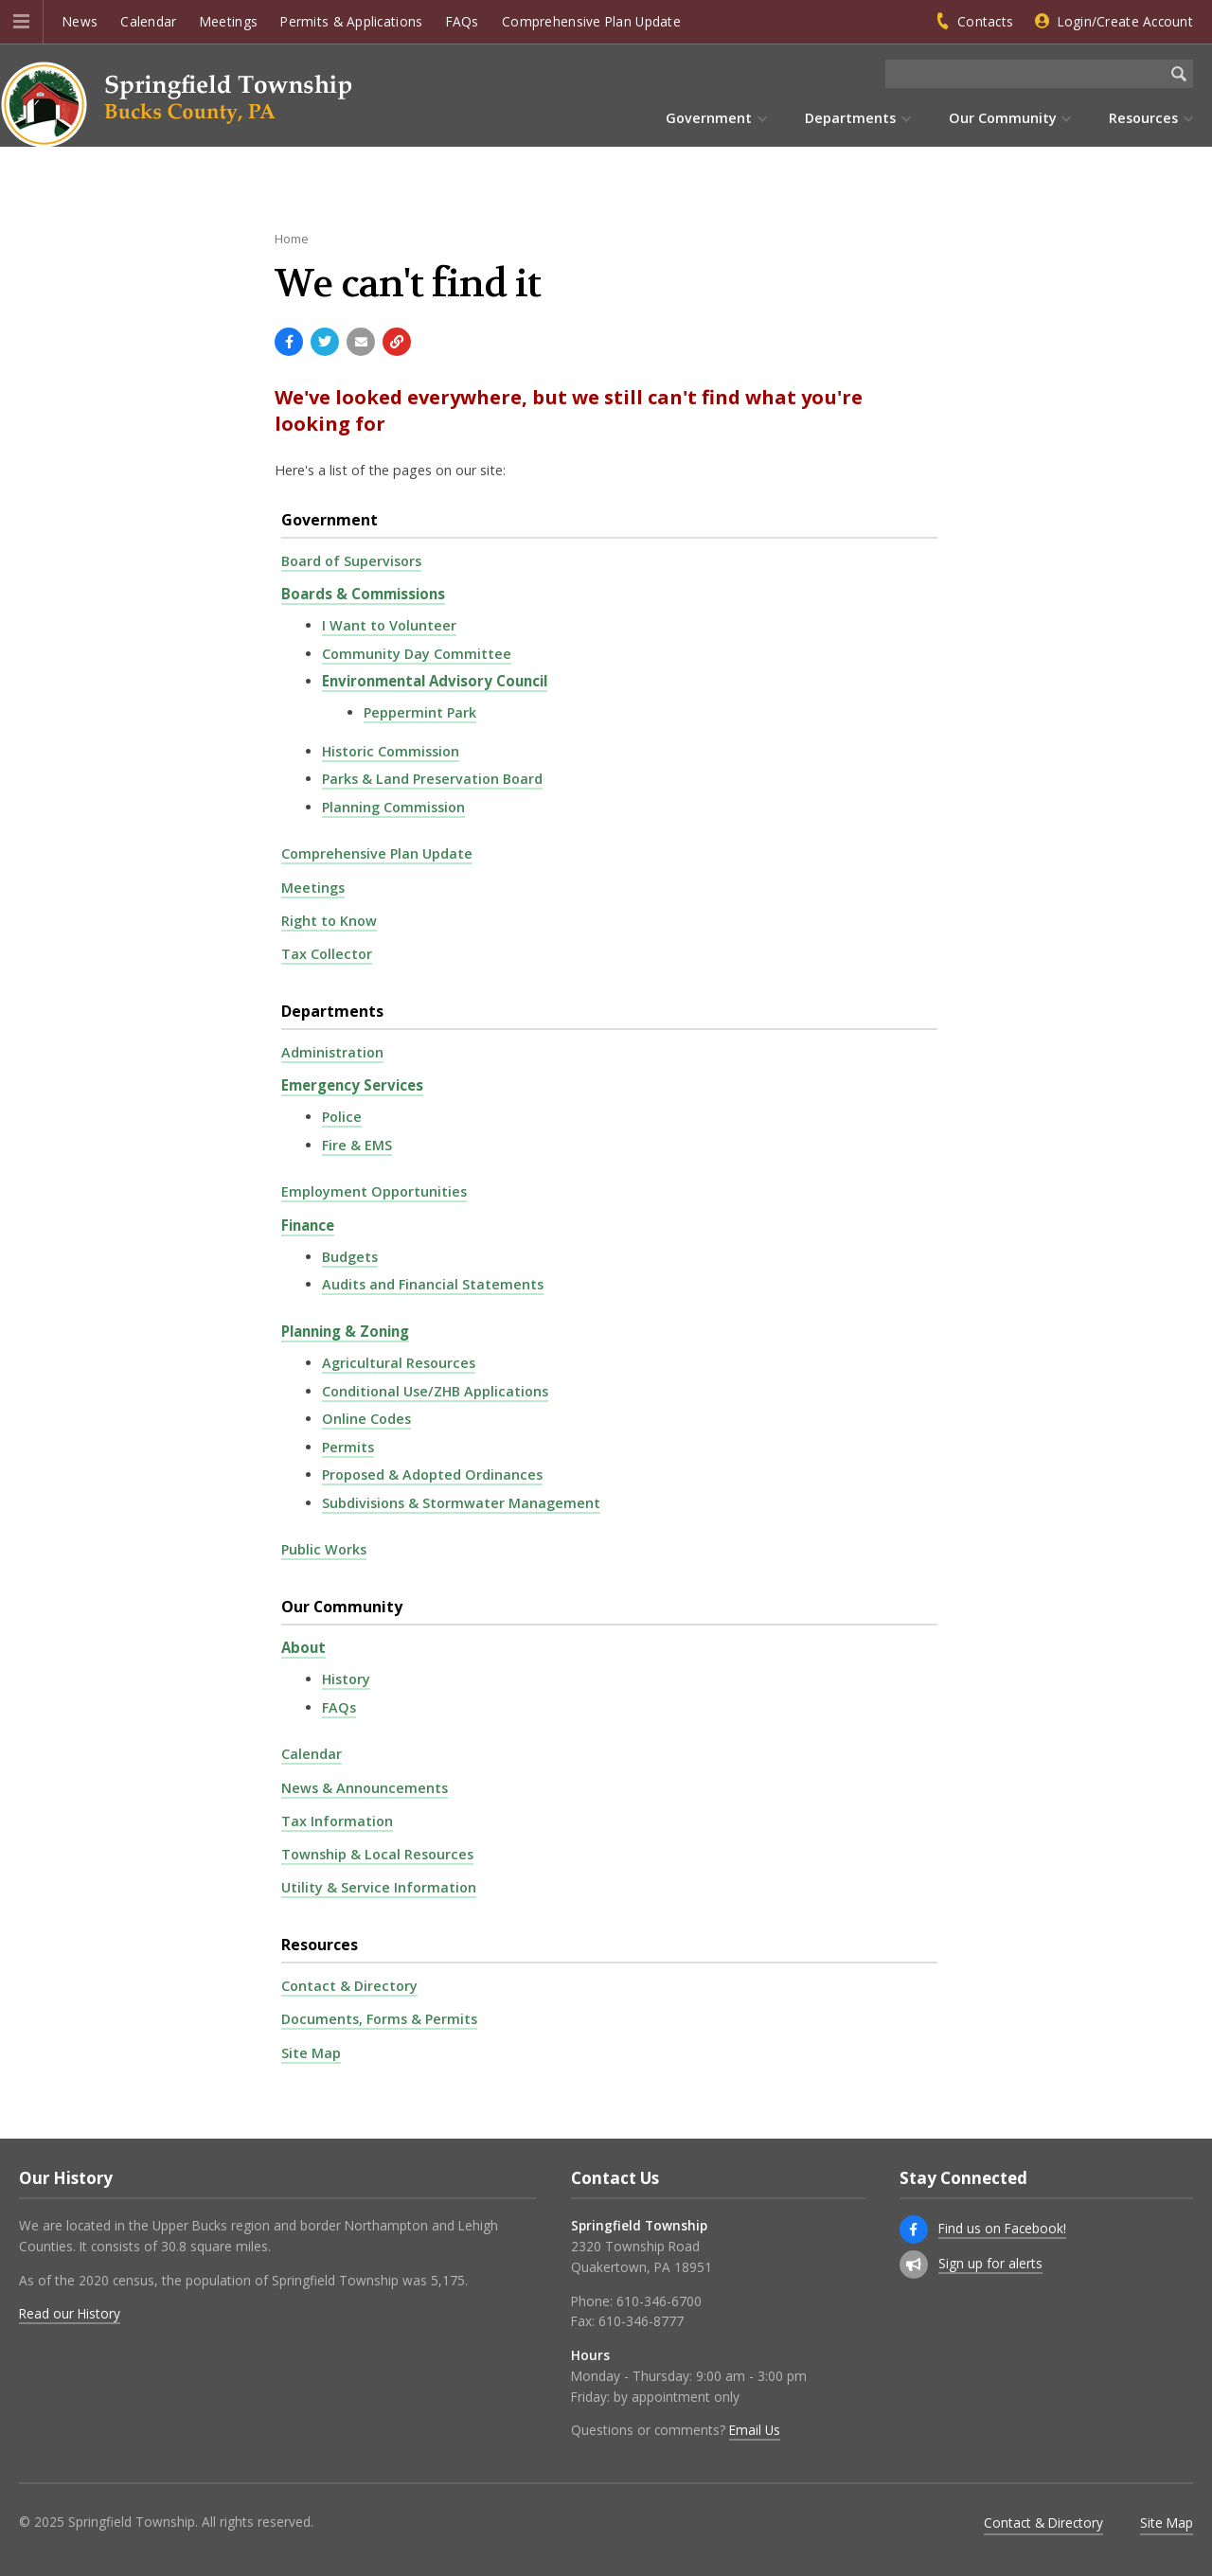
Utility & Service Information (378, 1887)
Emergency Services (352, 1084)
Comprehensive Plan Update (591, 21)
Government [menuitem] (709, 118)
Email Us (754, 2430)
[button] (21, 21)
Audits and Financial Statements (433, 1284)
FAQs (462, 21)
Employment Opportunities (374, 1191)
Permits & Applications (351, 21)
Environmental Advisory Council (434, 680)
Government (329, 519)
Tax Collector (326, 954)
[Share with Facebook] (289, 342)
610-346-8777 (641, 2321)
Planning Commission (393, 807)
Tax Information (337, 1821)
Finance (307, 1225)
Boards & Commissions (363, 593)
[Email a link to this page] (361, 342)
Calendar (148, 21)
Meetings (229, 21)
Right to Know (329, 921)
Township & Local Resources (377, 1854)
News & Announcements (364, 1788)
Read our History (69, 2313)
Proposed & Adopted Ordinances (432, 1474)
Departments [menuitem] (850, 118)
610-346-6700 (659, 2301)
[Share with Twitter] (325, 342)
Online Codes (366, 1419)
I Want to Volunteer (389, 625)
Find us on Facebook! (1002, 2228)
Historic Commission (390, 751)
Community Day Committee (416, 654)
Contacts (985, 21)
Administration (332, 1052)
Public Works (323, 1549)
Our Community (341, 1606)
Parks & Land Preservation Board (432, 779)
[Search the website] (1025, 74)
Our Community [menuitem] (1003, 118)
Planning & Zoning (345, 1331)
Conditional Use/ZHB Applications (435, 1391)
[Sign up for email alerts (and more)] (914, 2264)
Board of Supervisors (351, 561)
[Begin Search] (1179, 74)
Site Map (311, 2053)
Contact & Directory (349, 1986)
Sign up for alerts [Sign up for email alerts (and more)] (990, 2263)
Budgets (350, 1257)
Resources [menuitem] (1143, 118)
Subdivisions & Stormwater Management (461, 1503)
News (80, 21)
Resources (319, 1944)
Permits (348, 1447)
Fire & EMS (357, 1145)
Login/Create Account (1125, 21)
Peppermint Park (420, 712)
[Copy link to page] (397, 342)
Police (342, 1117)
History (346, 1679)
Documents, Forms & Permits (379, 2019)
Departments (332, 1011)
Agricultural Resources (398, 1363)
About (303, 1647)
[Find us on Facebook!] (914, 2229)
